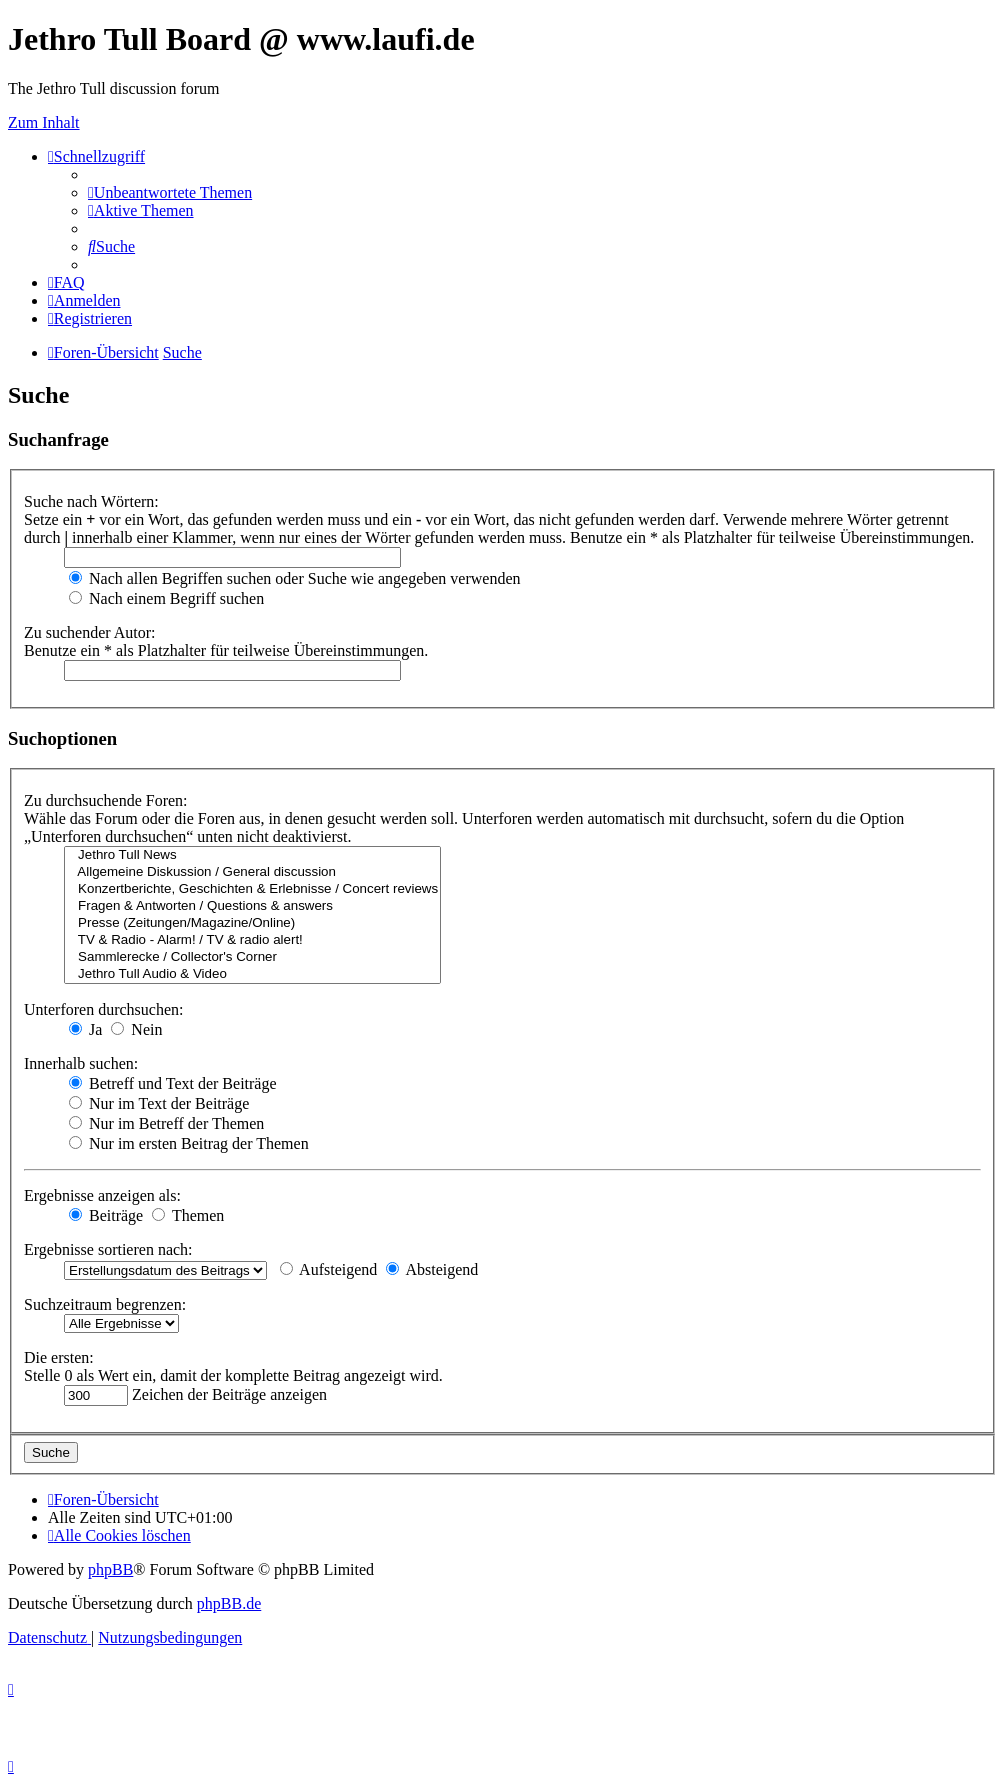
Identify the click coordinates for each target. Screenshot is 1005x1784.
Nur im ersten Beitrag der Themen (189, 1143)
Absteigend (432, 1269)
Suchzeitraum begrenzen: (105, 1304)
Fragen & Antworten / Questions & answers (252, 906)
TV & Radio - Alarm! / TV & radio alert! (252, 940)
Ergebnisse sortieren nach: (108, 1249)
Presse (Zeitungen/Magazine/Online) (252, 923)
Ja (85, 1029)
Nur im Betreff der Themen (166, 1123)
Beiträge (106, 1215)
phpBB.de (229, 1603)
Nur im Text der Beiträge (159, 1103)
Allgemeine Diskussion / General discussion (252, 872)
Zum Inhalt (44, 122)
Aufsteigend (328, 1269)
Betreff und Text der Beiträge (173, 1083)
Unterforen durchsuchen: (104, 1009)
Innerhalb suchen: (81, 1063)
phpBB (110, 1569)
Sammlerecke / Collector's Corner (252, 957)
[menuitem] (170, 192)
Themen (188, 1215)
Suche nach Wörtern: (91, 501)
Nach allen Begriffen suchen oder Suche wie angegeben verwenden (295, 578)
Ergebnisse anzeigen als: (102, 1195)
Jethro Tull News (252, 855)
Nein (136, 1029)
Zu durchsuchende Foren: (106, 800)
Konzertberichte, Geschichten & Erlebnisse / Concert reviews (252, 889)
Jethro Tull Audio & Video (252, 974)
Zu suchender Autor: (90, 632)
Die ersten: (59, 1357)
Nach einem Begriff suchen (166, 598)
